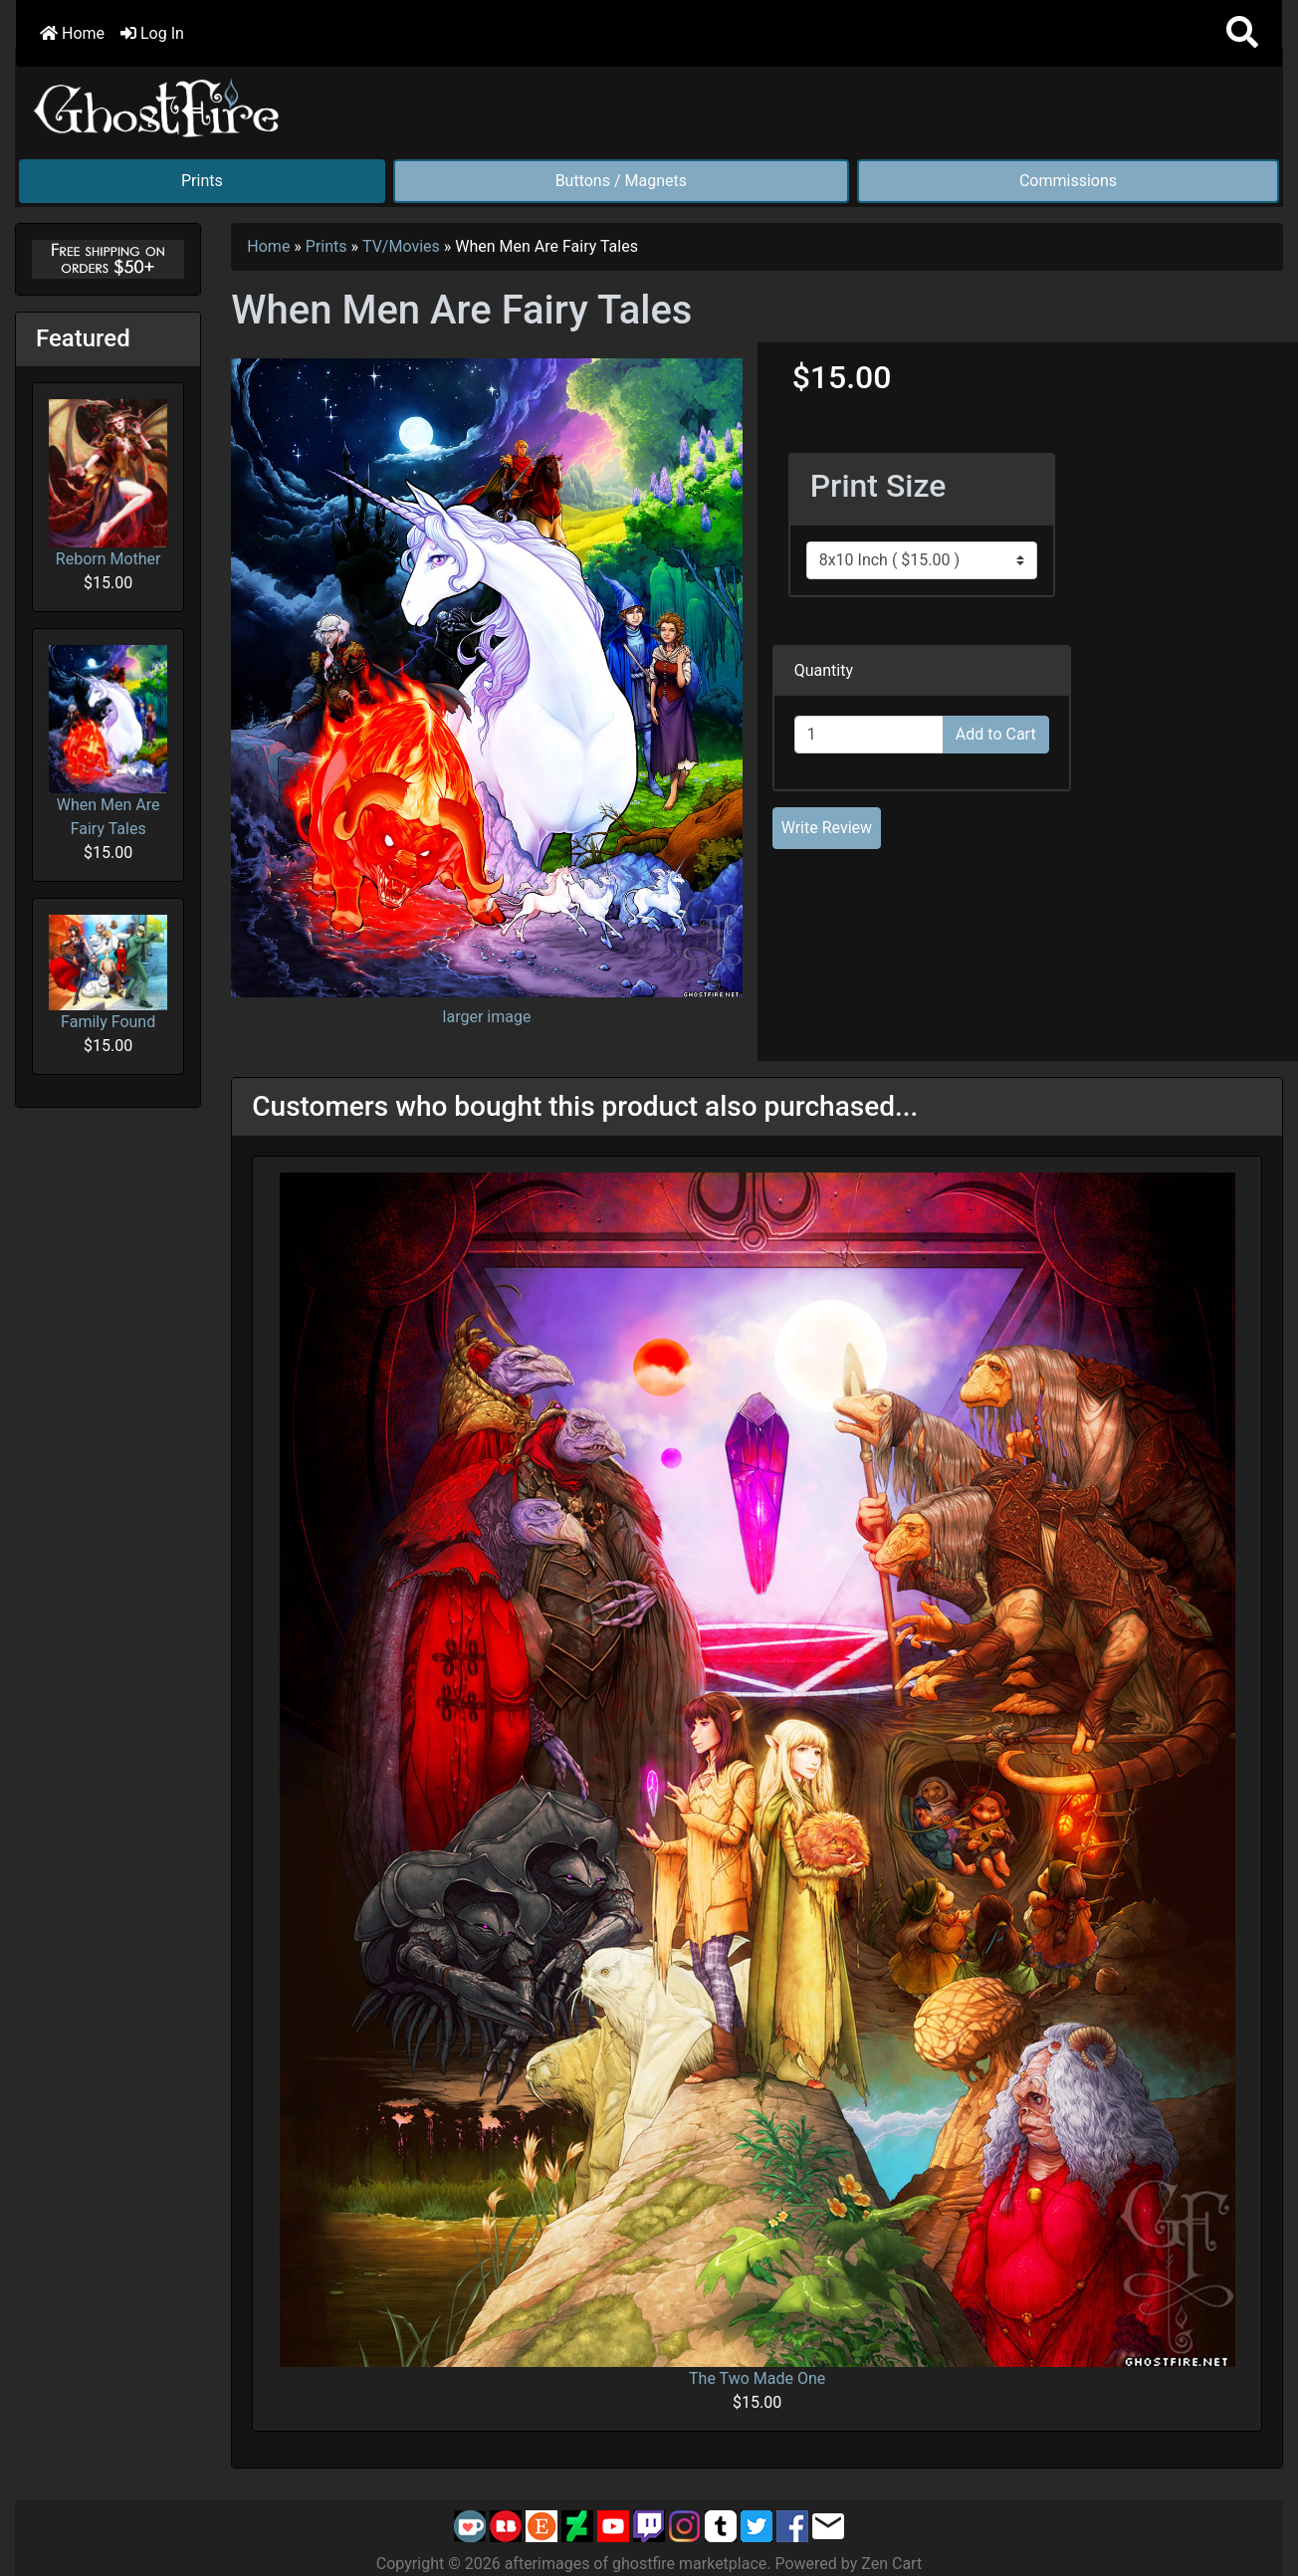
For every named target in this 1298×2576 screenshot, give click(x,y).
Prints (202, 180)
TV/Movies (401, 246)
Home (72, 33)
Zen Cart (891, 2563)
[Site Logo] (157, 104)
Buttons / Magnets (621, 180)
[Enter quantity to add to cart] (869, 734)
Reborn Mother (108, 483)
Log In (152, 33)
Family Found (108, 972)
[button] (1242, 33)
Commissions (1068, 180)
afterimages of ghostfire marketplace (636, 2563)
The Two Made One (757, 2378)
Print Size (878, 486)
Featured (83, 338)
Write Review (826, 827)
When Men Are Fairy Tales (108, 741)
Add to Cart (996, 734)
